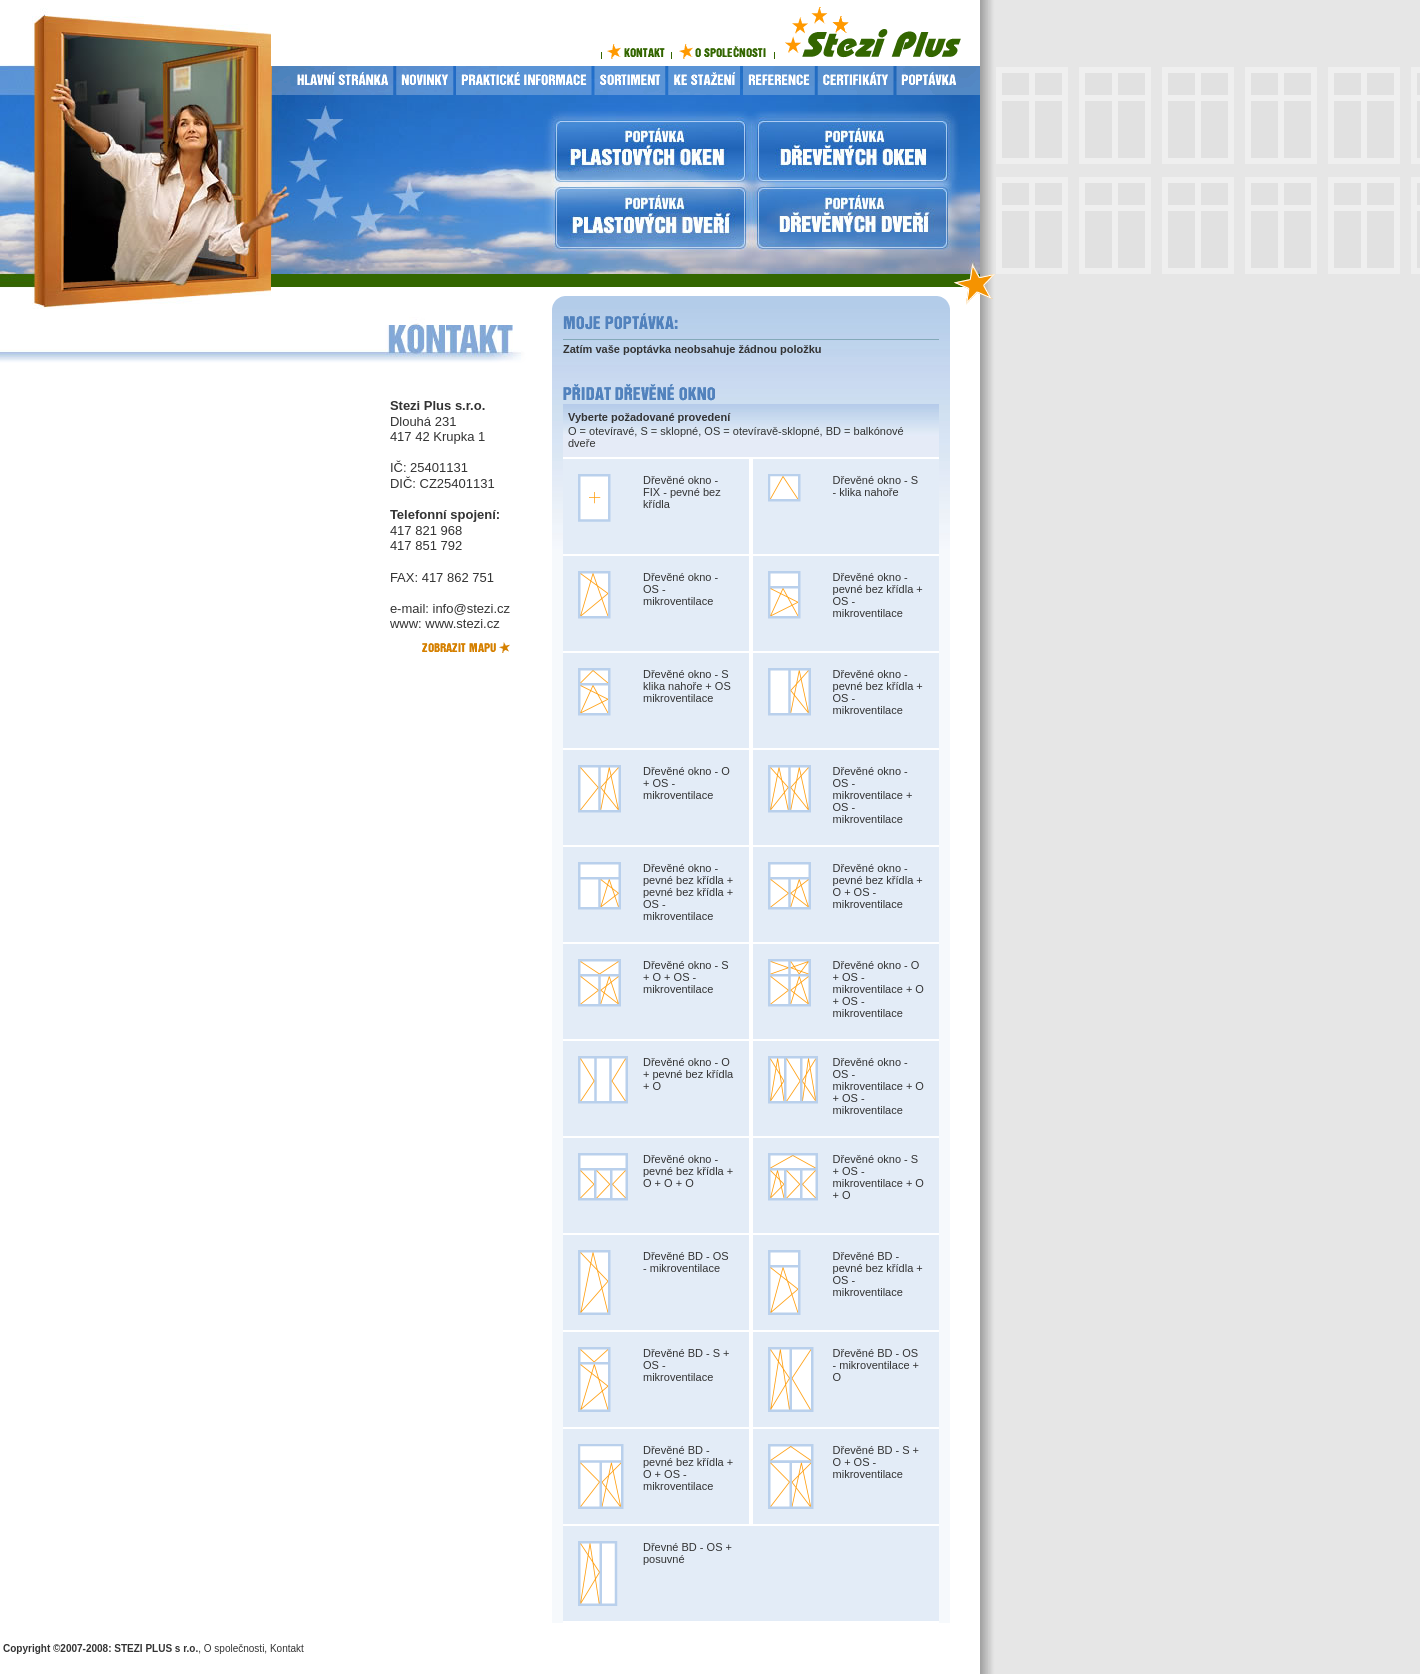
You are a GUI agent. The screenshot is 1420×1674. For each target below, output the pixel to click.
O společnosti (234, 1648)
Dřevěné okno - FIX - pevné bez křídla (682, 492)
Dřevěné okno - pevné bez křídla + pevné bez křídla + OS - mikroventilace (688, 892)
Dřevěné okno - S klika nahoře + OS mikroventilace (687, 686)
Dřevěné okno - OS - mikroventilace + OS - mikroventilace (873, 795)
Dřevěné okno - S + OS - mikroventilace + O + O (878, 1177)
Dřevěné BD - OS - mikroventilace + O (876, 1365)
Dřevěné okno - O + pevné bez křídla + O (688, 1074)
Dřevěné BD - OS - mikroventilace (686, 1262)
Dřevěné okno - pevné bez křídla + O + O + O (688, 1171)
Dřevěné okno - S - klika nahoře (876, 486)
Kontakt (287, 1648)
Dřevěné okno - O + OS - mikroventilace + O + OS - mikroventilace (878, 989)
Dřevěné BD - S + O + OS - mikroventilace (876, 1462)
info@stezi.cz (472, 608)
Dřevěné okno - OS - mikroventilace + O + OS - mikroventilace (878, 1086)
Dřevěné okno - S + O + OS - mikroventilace (686, 977)
